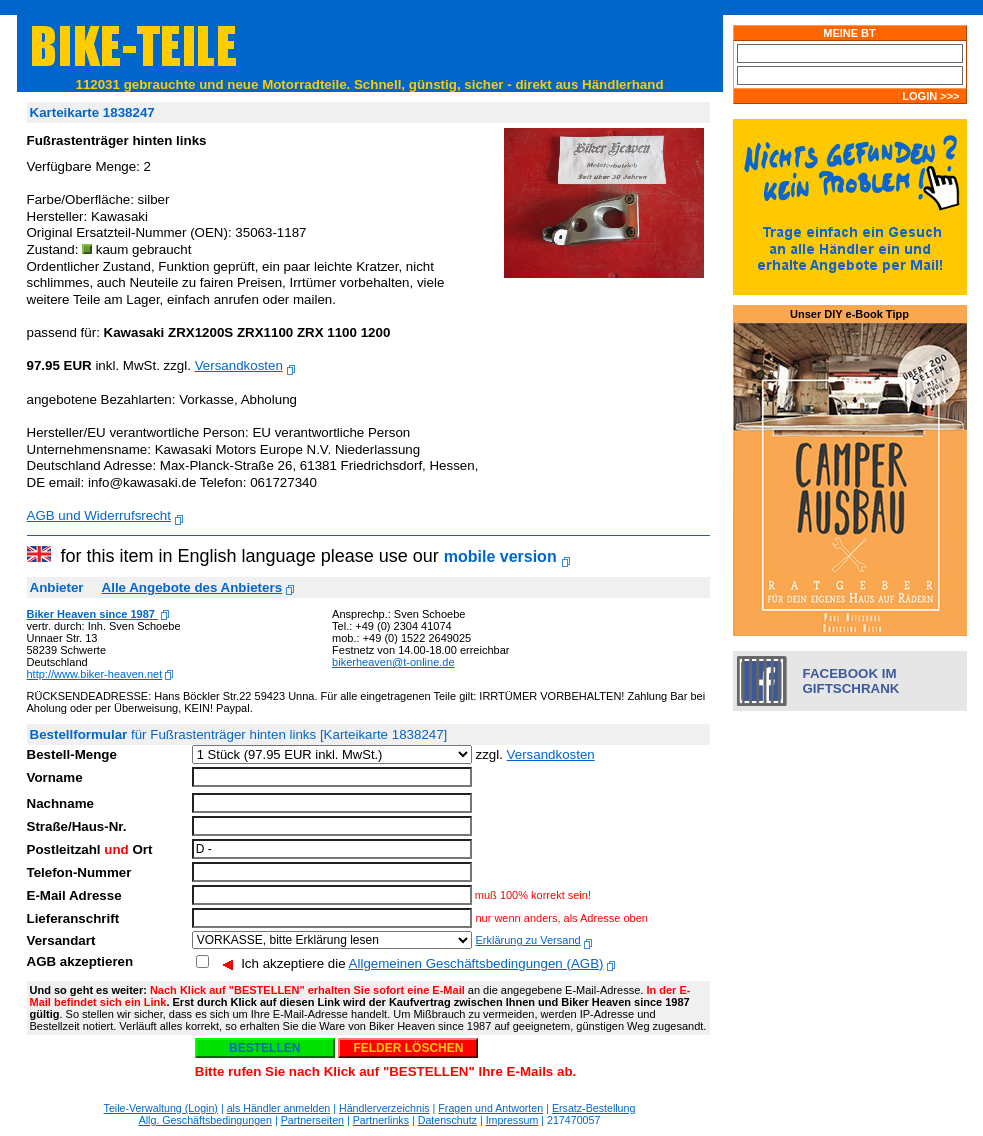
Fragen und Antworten (490, 1108)
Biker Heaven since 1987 (92, 614)
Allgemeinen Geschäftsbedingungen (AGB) (476, 963)
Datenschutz (447, 1120)
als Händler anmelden (279, 1108)
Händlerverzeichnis (384, 1108)
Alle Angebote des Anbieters (192, 587)
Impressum (512, 1120)
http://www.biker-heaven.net (95, 674)
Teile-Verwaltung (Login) (161, 1108)
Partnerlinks (381, 1120)
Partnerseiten (312, 1120)
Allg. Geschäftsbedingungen (205, 1120)
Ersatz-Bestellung (594, 1108)
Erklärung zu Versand (527, 940)
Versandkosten (239, 365)
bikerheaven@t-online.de (393, 662)
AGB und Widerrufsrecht (99, 515)
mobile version (500, 556)
